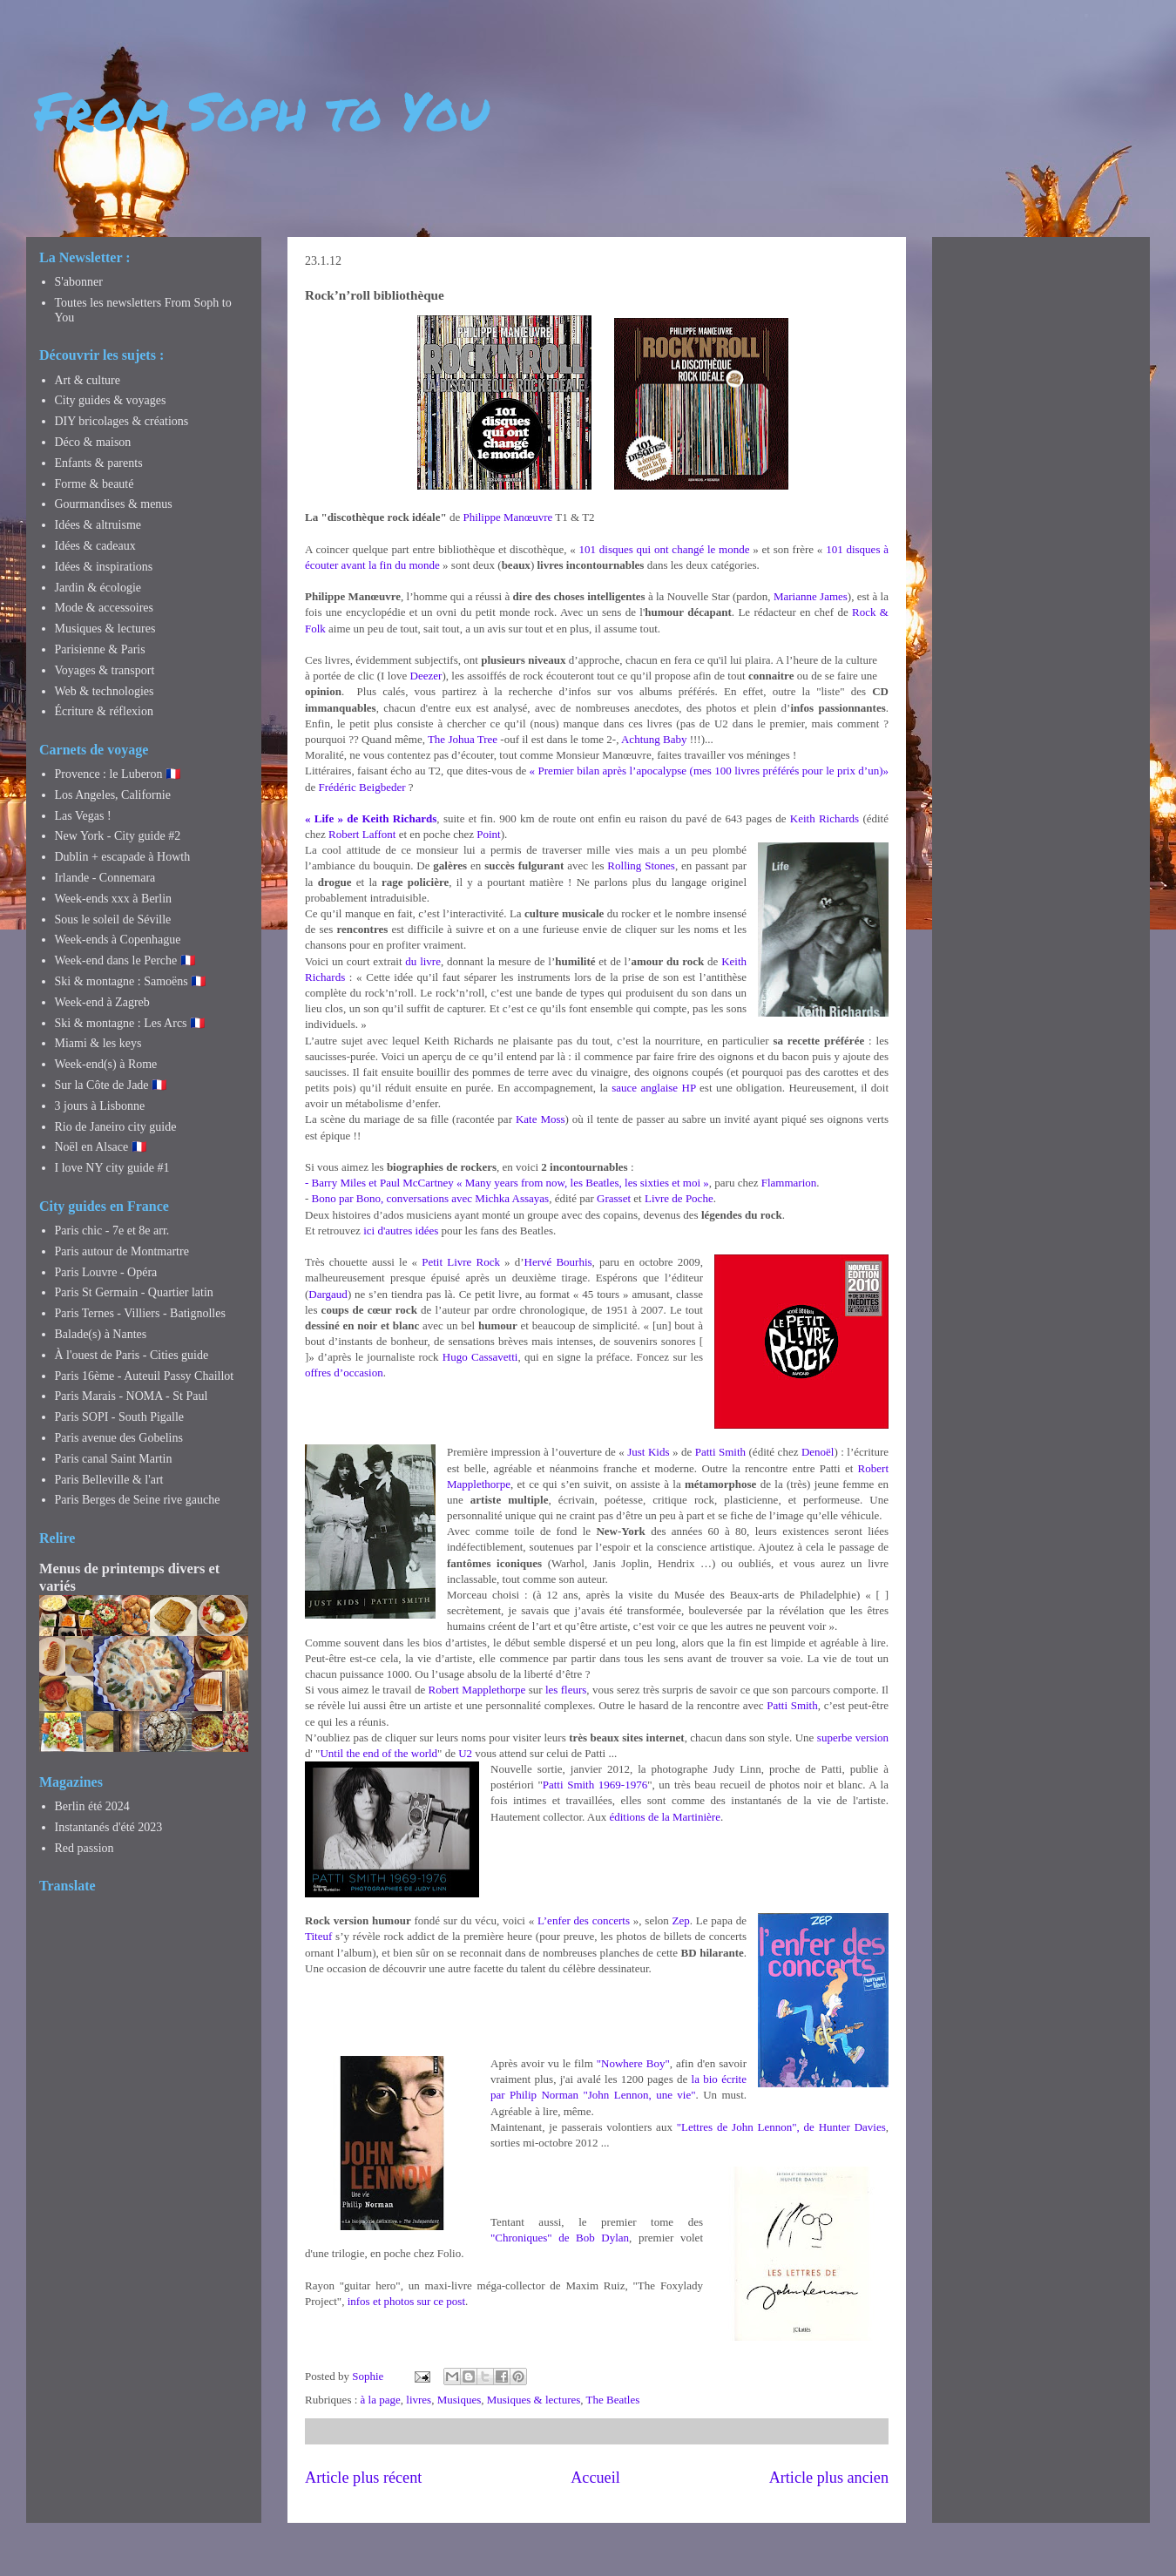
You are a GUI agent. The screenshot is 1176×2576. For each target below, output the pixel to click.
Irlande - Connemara (105, 877)
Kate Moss (540, 1119)
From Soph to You (262, 109)
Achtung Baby (653, 739)
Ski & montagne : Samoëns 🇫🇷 (130, 981)
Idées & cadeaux (95, 545)
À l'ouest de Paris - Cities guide (132, 1355)
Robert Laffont (361, 834)
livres (418, 2399)
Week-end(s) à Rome (106, 1064)
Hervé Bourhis (558, 1261)
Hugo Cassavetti (480, 1356)
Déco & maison (93, 442)
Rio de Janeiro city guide (116, 1126)
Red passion (84, 1848)
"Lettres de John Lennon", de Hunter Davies (781, 2126)
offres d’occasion (344, 1372)
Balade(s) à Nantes (101, 1334)
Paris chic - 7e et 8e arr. (112, 1230)
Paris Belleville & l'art (109, 1479)
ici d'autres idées (400, 1230)
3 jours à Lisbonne (100, 1105)
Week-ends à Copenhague (118, 939)
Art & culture (87, 380)
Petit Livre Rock (461, 1261)
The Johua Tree (462, 739)
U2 (465, 1753)
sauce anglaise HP (653, 1087)
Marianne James (811, 596)
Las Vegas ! (83, 815)
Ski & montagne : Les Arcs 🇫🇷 (130, 1023)
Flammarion (789, 1182)
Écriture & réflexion (104, 711)
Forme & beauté (94, 483)
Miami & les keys (98, 1043)
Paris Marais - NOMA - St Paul (131, 1396)
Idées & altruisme (98, 524)
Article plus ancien (829, 2477)
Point (488, 834)
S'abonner (79, 281)
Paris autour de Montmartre (122, 1251)
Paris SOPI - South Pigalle (120, 1416)
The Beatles (613, 2399)
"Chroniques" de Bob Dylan (559, 2237)
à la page (381, 2399)
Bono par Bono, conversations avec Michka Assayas (431, 1198)
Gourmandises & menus (113, 503)
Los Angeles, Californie (113, 794)
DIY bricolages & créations (122, 421)
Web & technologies (104, 691)
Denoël (818, 1451)
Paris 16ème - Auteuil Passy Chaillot (144, 1376)
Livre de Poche (679, 1198)
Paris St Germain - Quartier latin (134, 1292)
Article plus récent (363, 2477)
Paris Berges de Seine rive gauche (137, 1499)
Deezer (426, 675)
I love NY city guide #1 (112, 1167)
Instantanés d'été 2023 (109, 1827)
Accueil (595, 2477)
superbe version (853, 1737)
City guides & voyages (110, 400)
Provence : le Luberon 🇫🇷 (118, 774)
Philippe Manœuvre (507, 517)
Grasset (614, 1198)
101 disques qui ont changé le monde (664, 549)
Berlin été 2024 (92, 1806)
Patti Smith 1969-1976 (595, 1784)
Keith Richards (824, 818)
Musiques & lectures (534, 2399)
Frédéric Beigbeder (362, 787)
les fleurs (565, 1689)
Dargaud (328, 1294)
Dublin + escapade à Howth (123, 856)
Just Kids (648, 1451)
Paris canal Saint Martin (113, 1458)
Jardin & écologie (98, 587)
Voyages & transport (105, 670)
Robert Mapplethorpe (477, 1689)
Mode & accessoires (104, 607)
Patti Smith (720, 1451)
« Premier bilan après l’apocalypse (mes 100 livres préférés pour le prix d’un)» (709, 770)
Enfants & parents (99, 463)
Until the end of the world (378, 1753)
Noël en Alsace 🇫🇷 (100, 1146)
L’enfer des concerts (583, 1920)
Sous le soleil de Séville (113, 919)
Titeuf (318, 1936)
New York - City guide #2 (118, 835)
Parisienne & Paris (100, 649)
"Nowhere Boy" (633, 2063)
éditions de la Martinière (664, 1816)
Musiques (459, 2399)
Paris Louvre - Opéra (106, 1272)
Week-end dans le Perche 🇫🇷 (125, 960)
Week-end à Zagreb (102, 1002)
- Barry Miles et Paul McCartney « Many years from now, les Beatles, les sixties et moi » (507, 1182)
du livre (423, 961)
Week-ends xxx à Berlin (113, 898)
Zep (681, 1920)
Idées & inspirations (104, 566)
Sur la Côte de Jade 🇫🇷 (111, 1085)
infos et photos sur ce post (406, 2301)
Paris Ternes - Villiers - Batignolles (140, 1313)
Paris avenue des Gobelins (119, 1437)
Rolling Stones (641, 865)
